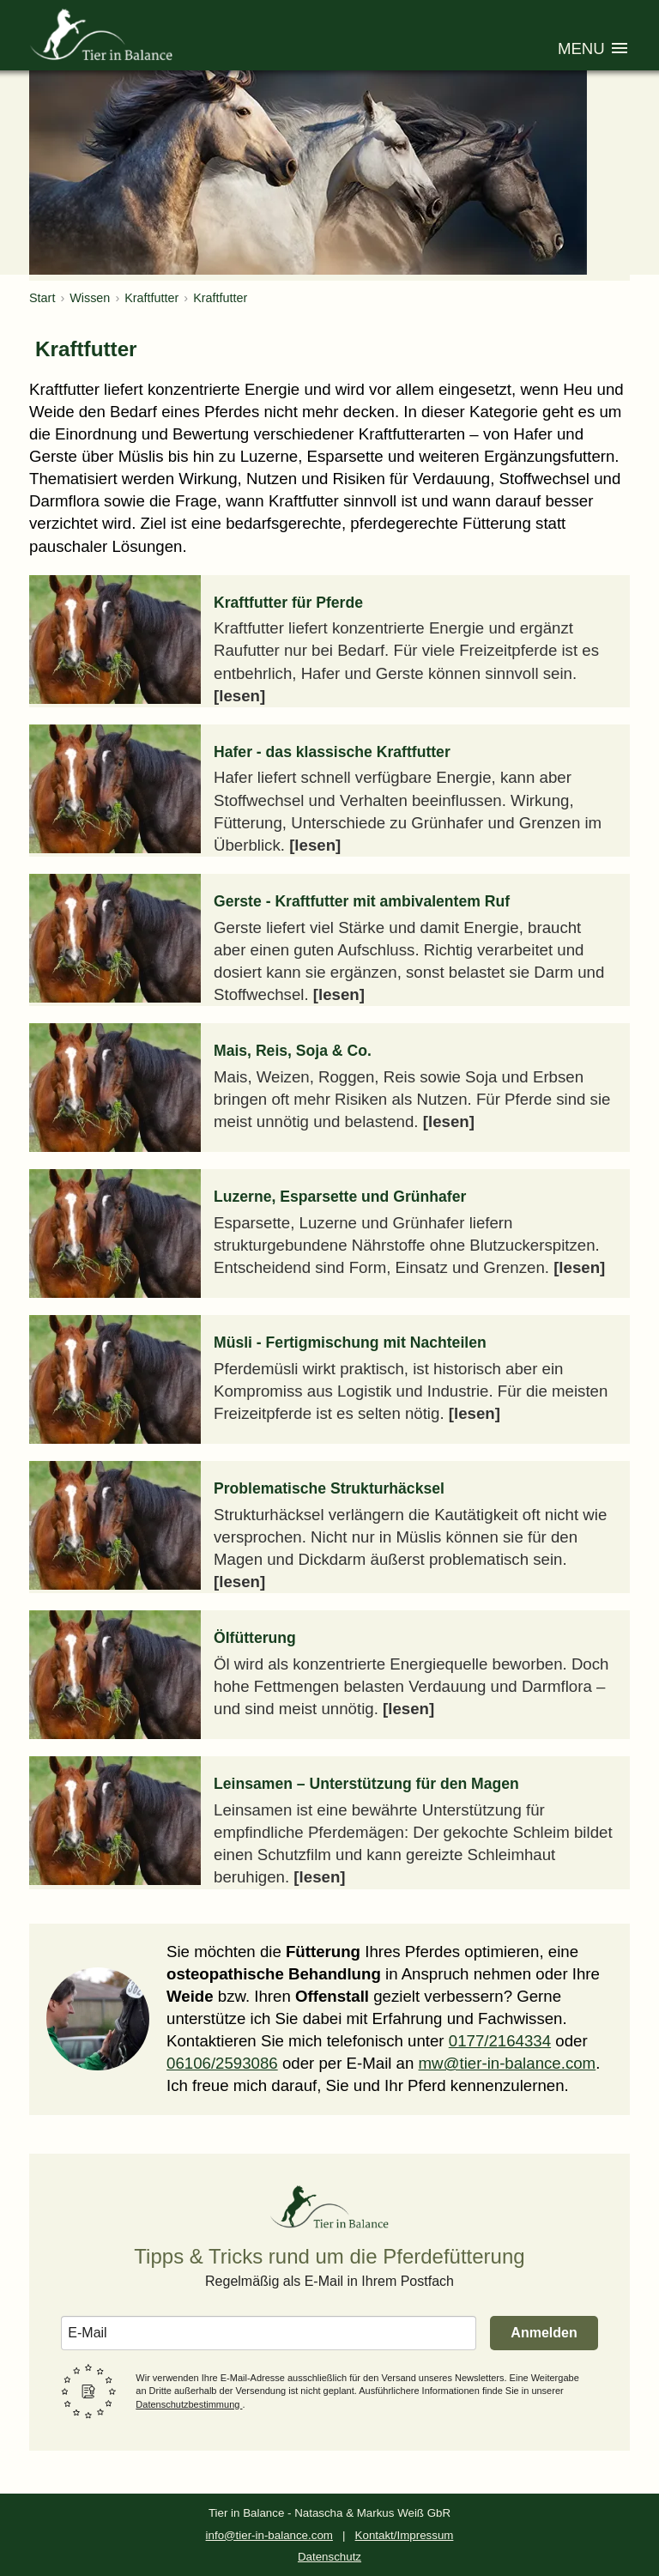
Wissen (90, 298)
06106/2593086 (222, 2063)
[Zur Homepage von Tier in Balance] (102, 34)
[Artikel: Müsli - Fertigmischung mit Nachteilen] (329, 1379)
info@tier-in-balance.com (269, 2535)
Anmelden (544, 2332)
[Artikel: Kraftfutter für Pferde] (329, 641)
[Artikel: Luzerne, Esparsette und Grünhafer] (329, 1233)
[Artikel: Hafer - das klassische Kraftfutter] (329, 790)
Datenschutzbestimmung (189, 2404)
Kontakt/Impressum (404, 2535)
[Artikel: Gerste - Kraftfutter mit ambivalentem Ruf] (329, 940)
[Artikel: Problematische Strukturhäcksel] (329, 1527)
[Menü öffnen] (594, 50)
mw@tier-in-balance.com (507, 2063)
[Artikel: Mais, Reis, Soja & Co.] (329, 1087)
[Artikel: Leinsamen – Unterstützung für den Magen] (329, 1822)
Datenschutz (329, 2556)
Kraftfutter (151, 298)
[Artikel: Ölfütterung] (329, 1674)
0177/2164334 (500, 2041)
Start (42, 298)
